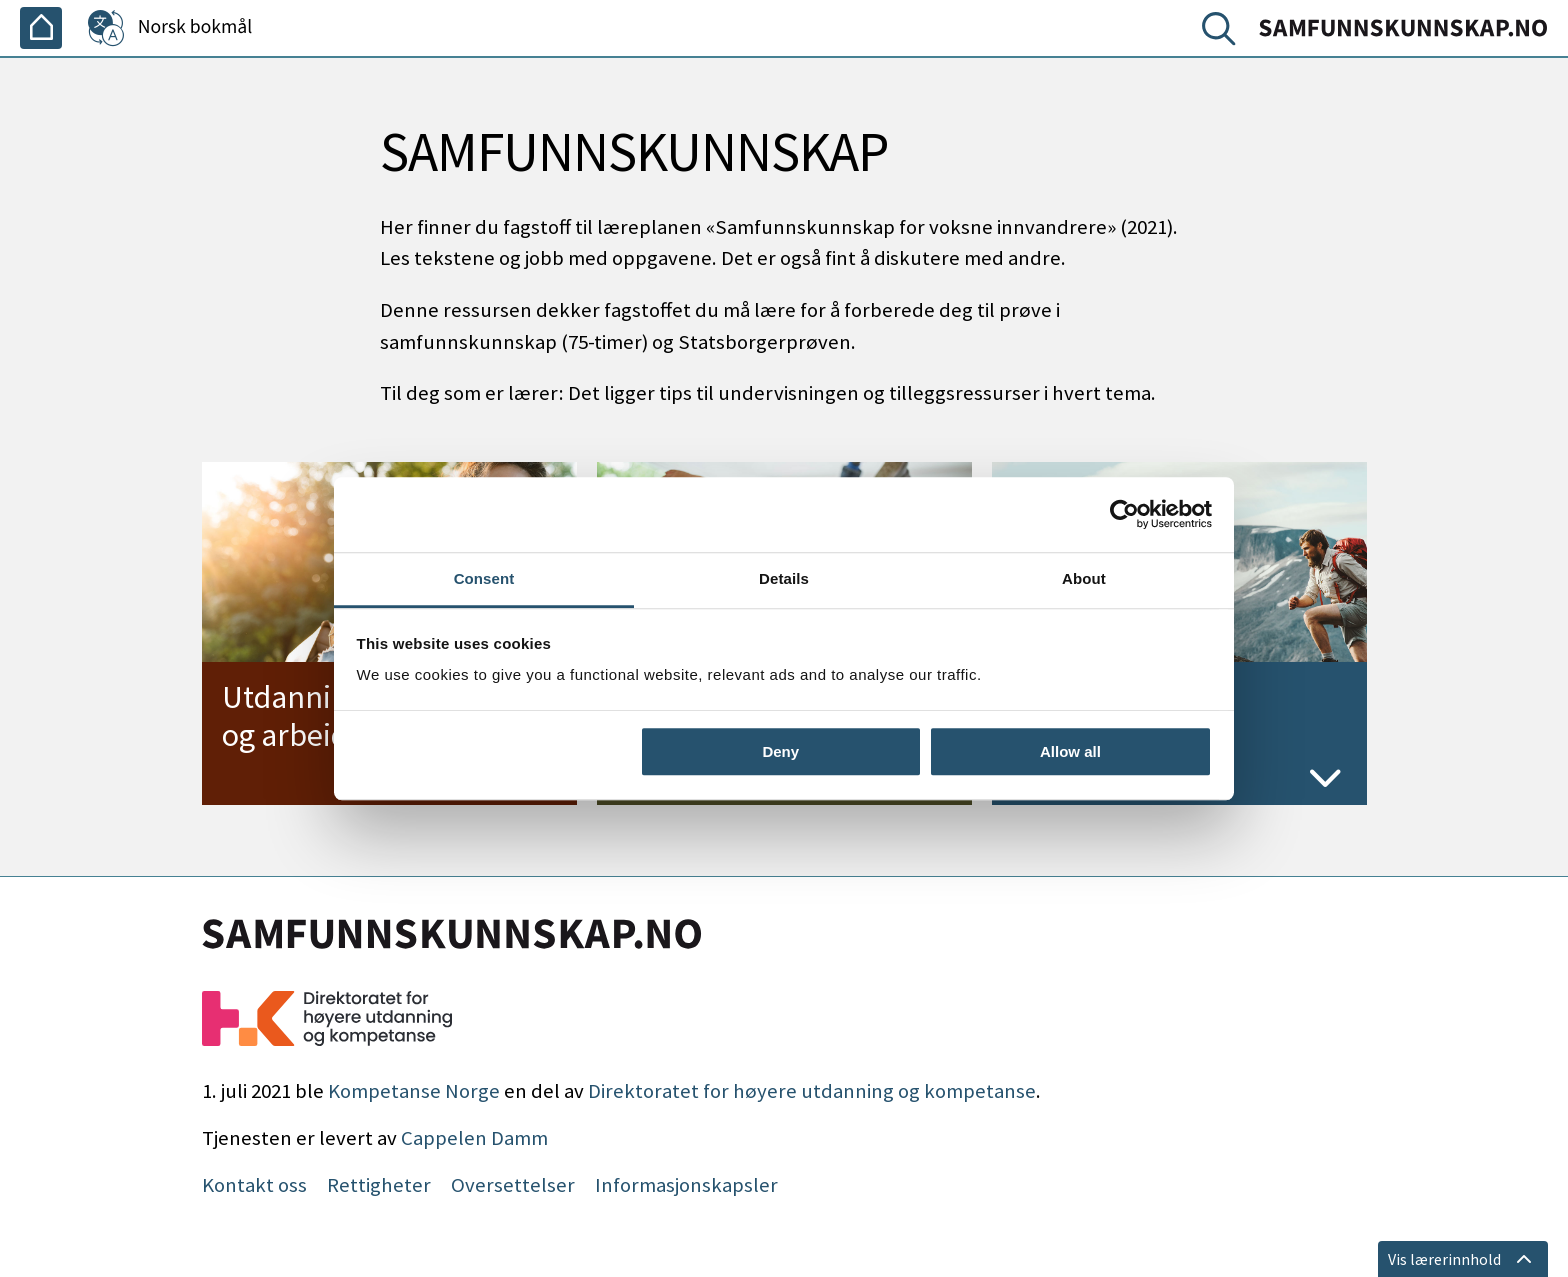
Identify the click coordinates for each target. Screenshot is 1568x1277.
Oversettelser (513, 1185)
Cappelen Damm (474, 1138)
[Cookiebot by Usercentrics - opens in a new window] (1124, 514)
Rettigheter (379, 1185)
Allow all (1070, 751)
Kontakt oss (254, 1185)
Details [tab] (784, 578)
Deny (780, 751)
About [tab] (1084, 578)
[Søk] (1223, 33)
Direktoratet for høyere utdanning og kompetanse (812, 1091)
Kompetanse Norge (414, 1091)
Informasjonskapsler (686, 1185)
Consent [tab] (484, 578)
